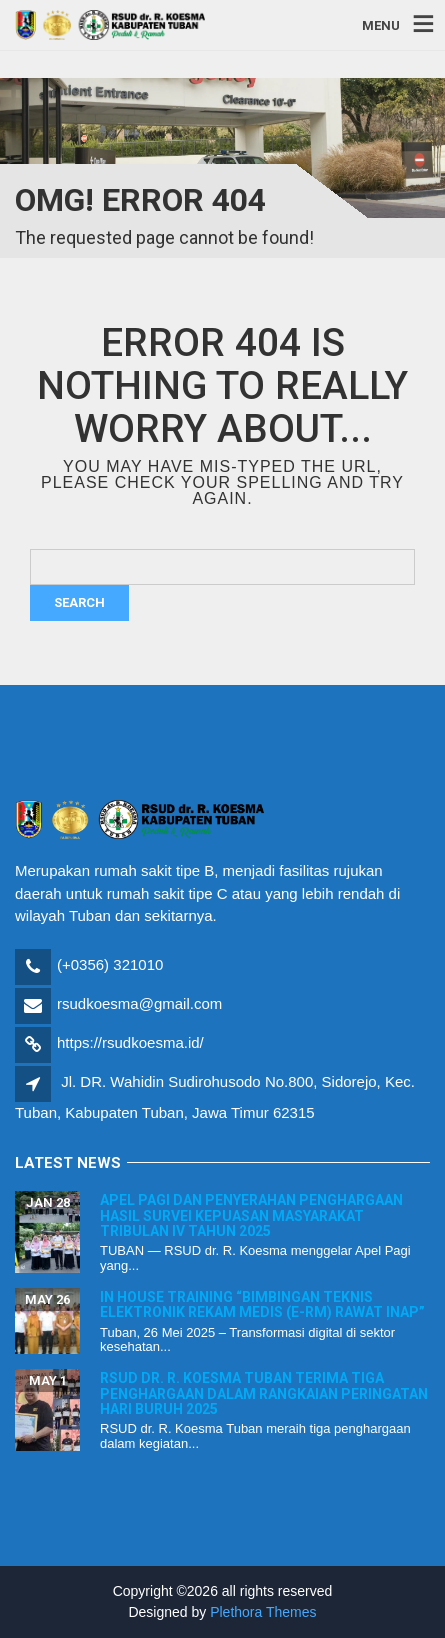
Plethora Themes (263, 1612)
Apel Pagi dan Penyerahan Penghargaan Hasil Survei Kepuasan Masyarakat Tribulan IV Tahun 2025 (251, 1215)
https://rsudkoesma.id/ (130, 1042)
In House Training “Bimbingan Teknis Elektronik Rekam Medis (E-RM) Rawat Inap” (262, 1304)
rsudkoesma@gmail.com (139, 1003)
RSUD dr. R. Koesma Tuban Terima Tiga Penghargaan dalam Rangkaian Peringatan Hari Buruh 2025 (264, 1393)
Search (79, 602)
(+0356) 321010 (110, 964)
